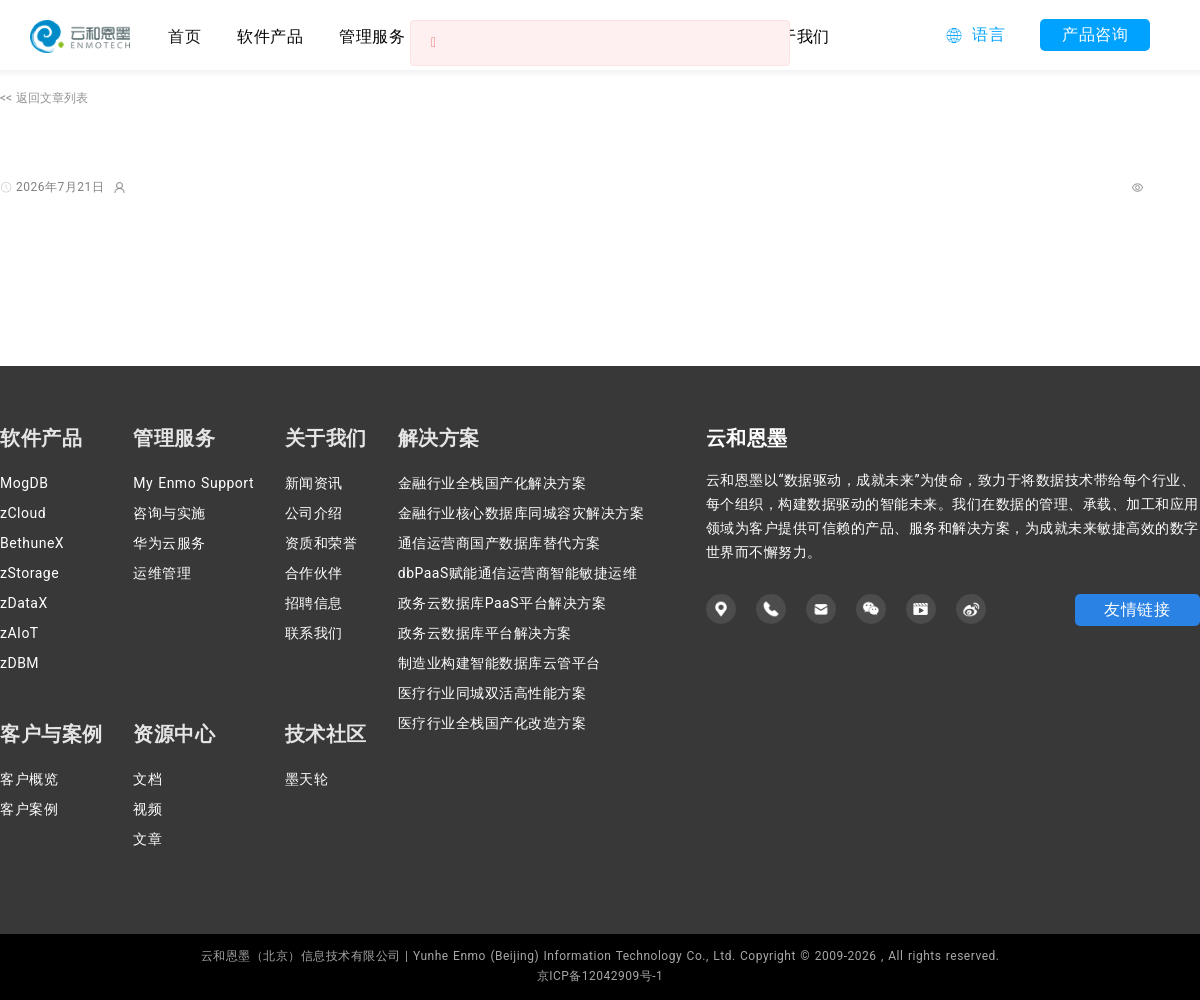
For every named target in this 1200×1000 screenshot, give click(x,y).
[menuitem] (270, 35)
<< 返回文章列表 (44, 98)
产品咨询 (1095, 34)
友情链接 (1137, 609)
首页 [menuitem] (184, 36)
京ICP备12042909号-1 (600, 976)
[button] (975, 35)
